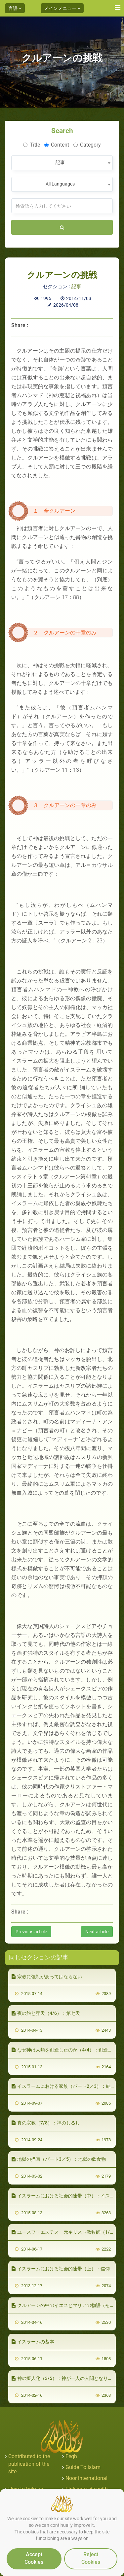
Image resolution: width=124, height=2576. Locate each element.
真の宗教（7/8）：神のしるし (46, 2122)
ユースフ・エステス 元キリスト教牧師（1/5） (64, 2232)
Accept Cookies (33, 2558)
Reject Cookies (90, 2558)
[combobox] (62, 162)
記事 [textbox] (60, 162)
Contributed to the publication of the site (29, 2464)
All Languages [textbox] (60, 183)
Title (31, 145)
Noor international (86, 2478)
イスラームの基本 (33, 2341)
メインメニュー (62, 8)
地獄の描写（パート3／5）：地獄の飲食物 (59, 2159)
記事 (76, 286)
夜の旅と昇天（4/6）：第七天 (46, 2013)
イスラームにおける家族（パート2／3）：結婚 (63, 2086)
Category (87, 145)
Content (56, 145)
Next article (96, 1931)
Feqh (71, 2456)
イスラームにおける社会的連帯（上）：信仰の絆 (65, 2268)
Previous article (31, 1931)
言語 (14, 8)
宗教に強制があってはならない (47, 1976)
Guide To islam (83, 2467)
